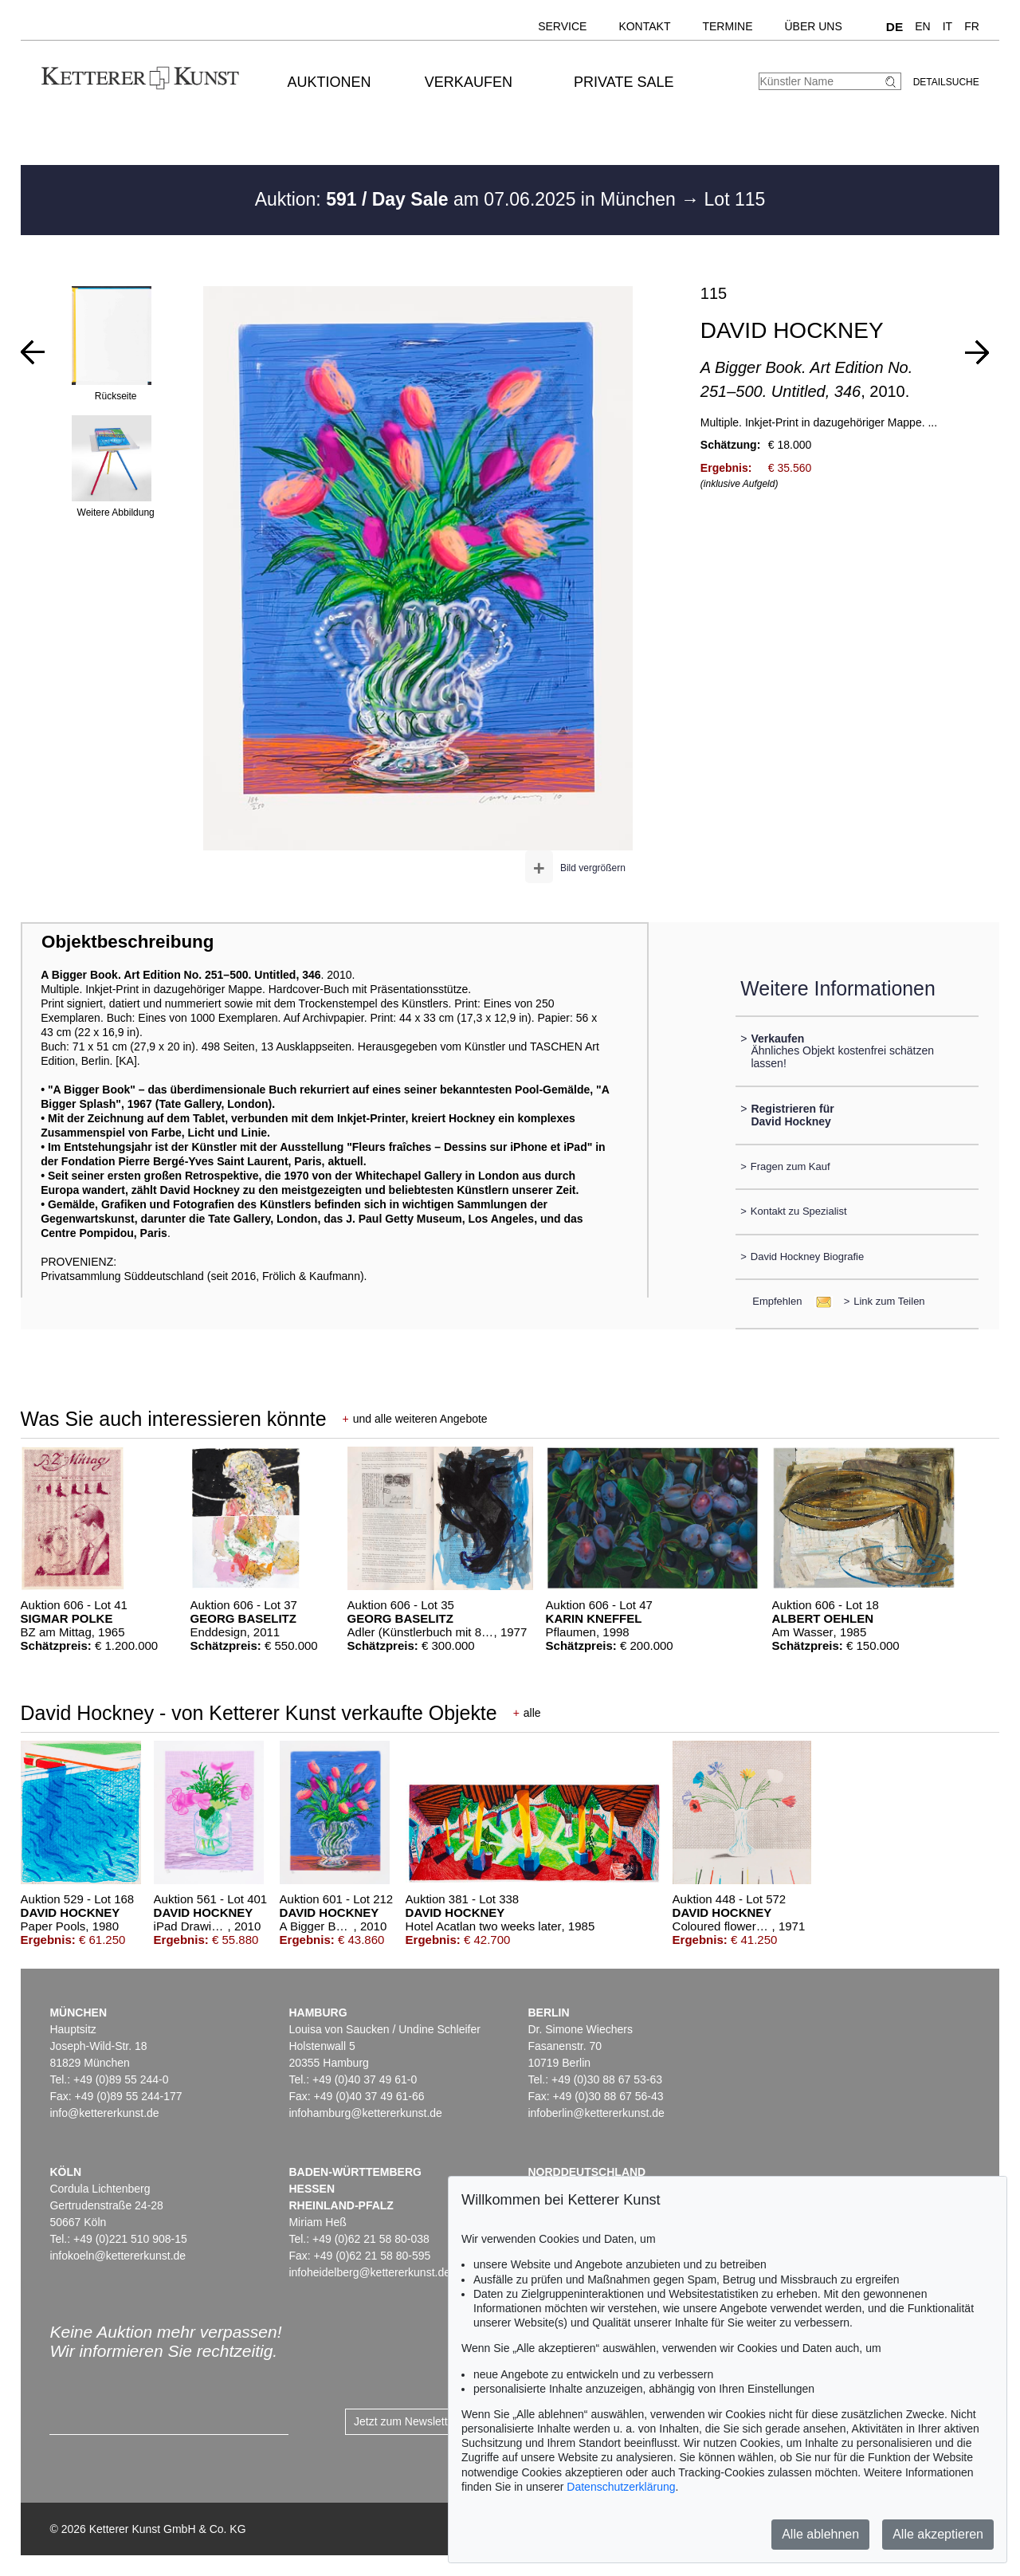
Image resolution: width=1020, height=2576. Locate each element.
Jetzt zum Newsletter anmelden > (436, 2421)
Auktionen (329, 82)
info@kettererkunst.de (104, 2113)
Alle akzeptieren (937, 2534)
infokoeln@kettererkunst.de (117, 2255)
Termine (727, 26)
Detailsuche (946, 82)
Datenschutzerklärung (621, 2486)
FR (971, 26)
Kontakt (644, 26)
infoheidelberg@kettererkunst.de (369, 2272)
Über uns (813, 26)
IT (947, 26)
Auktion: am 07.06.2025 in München (468, 199)
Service (562, 26)
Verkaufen (468, 82)
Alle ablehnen (820, 2534)
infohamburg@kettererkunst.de (364, 2113)
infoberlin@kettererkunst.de (596, 2113)
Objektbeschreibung (127, 942)
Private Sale (623, 82)
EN (922, 26)
